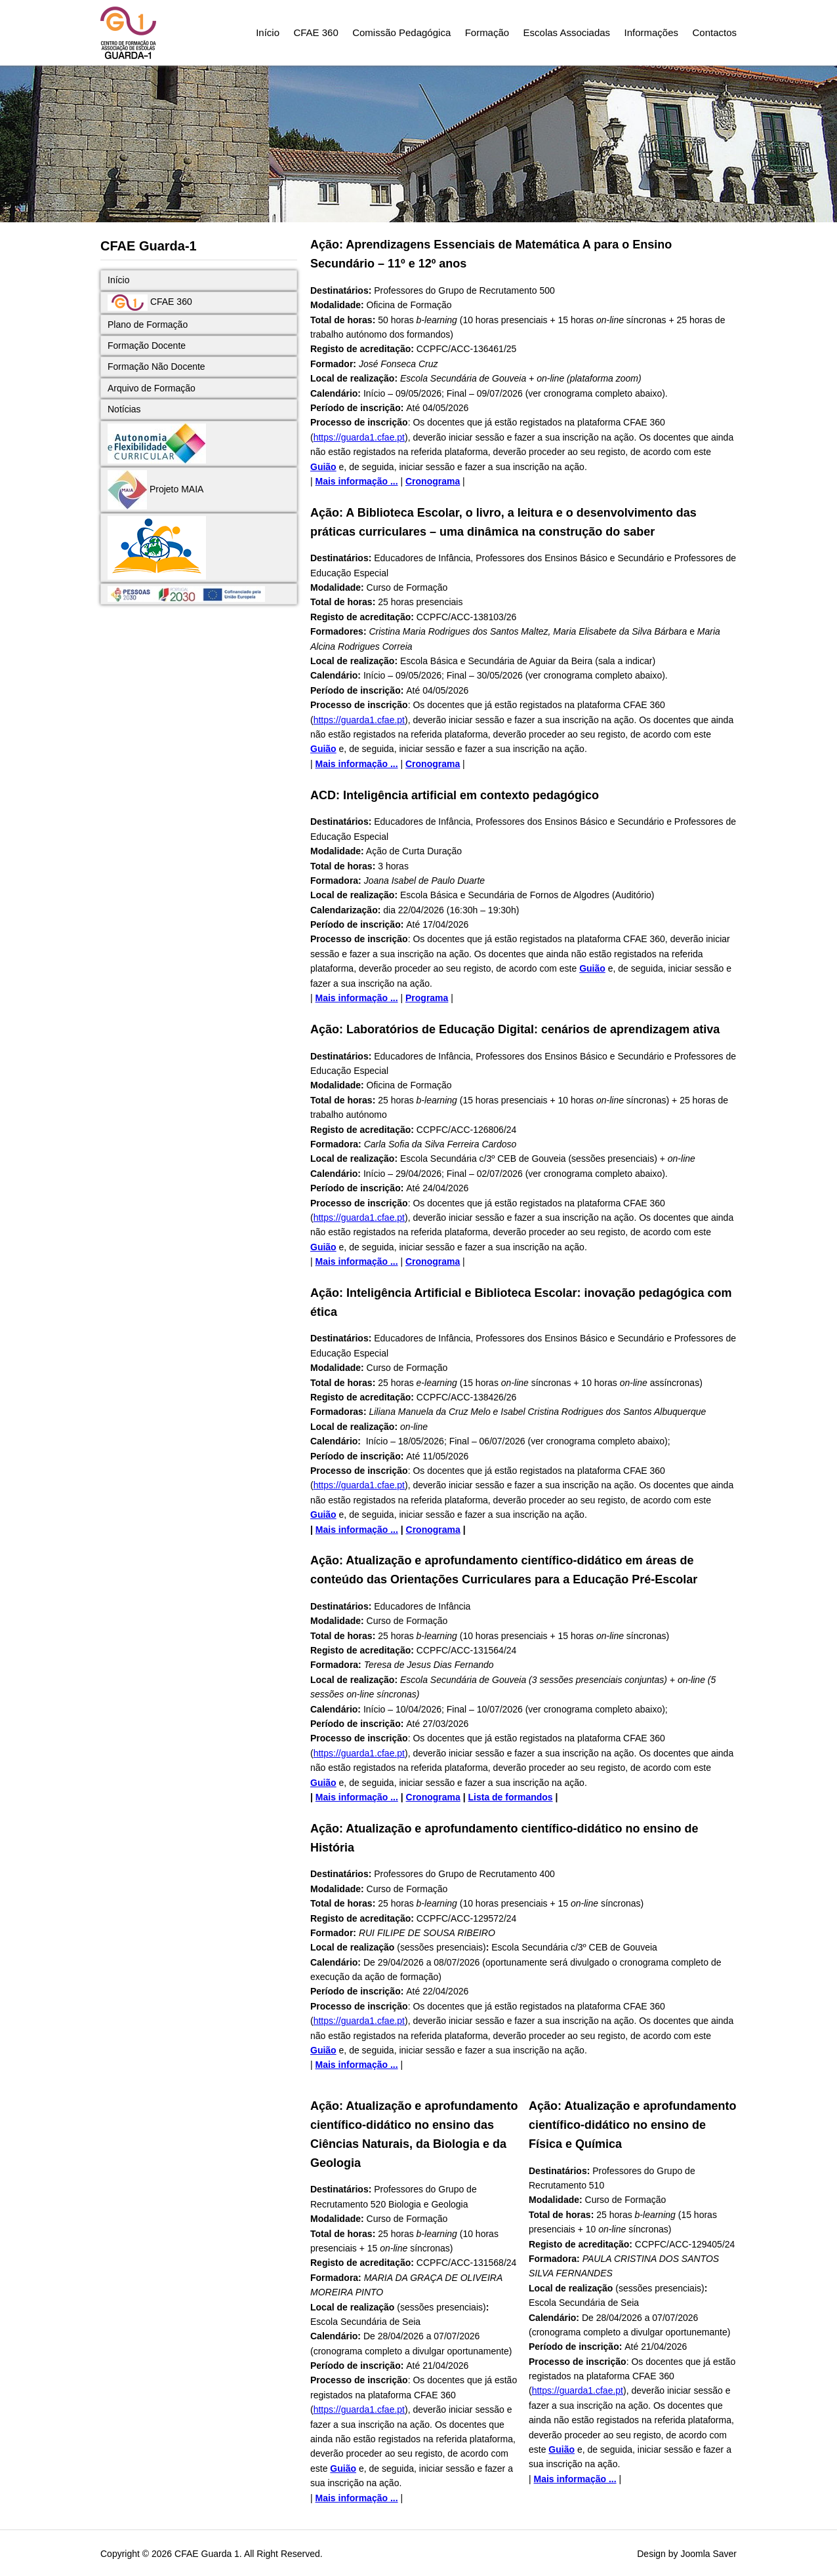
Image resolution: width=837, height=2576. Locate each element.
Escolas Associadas (567, 32)
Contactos (714, 32)
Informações (651, 32)
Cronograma (432, 481)
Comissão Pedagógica (401, 32)
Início (267, 32)
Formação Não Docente (156, 366)
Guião (323, 467)
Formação (487, 32)
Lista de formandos (510, 1797)
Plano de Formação (148, 324)
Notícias (124, 409)
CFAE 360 (315, 32)
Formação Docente (147, 345)
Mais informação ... (357, 481)
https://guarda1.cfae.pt (359, 437)
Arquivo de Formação (151, 388)
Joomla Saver (708, 2553)
